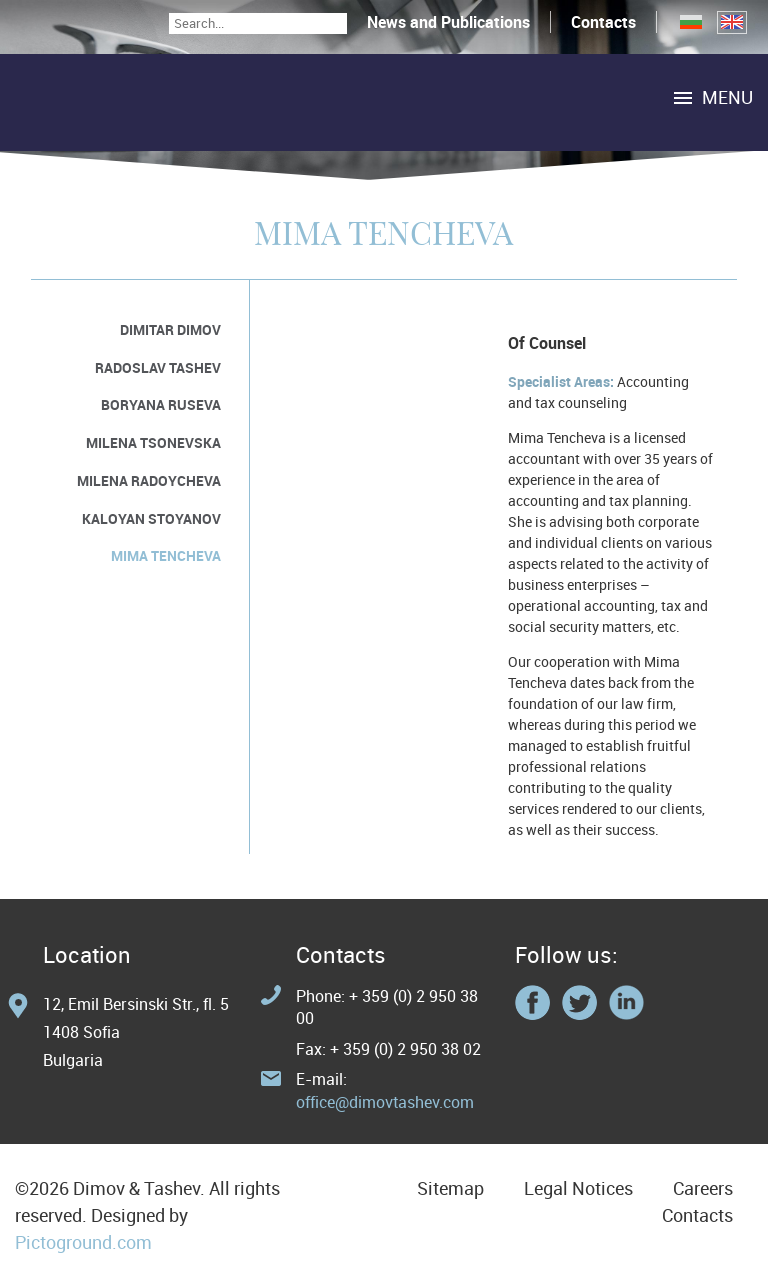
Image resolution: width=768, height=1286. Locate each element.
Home (180, 102)
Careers (703, 1188)
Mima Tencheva (166, 555)
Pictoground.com (83, 1242)
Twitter (579, 1002)
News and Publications (448, 22)
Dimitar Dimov (170, 329)
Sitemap (450, 1188)
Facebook (532, 1002)
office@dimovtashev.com (385, 1102)
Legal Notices (578, 1188)
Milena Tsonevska (153, 442)
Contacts (603, 22)
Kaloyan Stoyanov (151, 518)
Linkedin (626, 1002)
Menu (727, 97)
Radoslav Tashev (158, 367)
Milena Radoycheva (149, 480)
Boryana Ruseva (161, 404)
